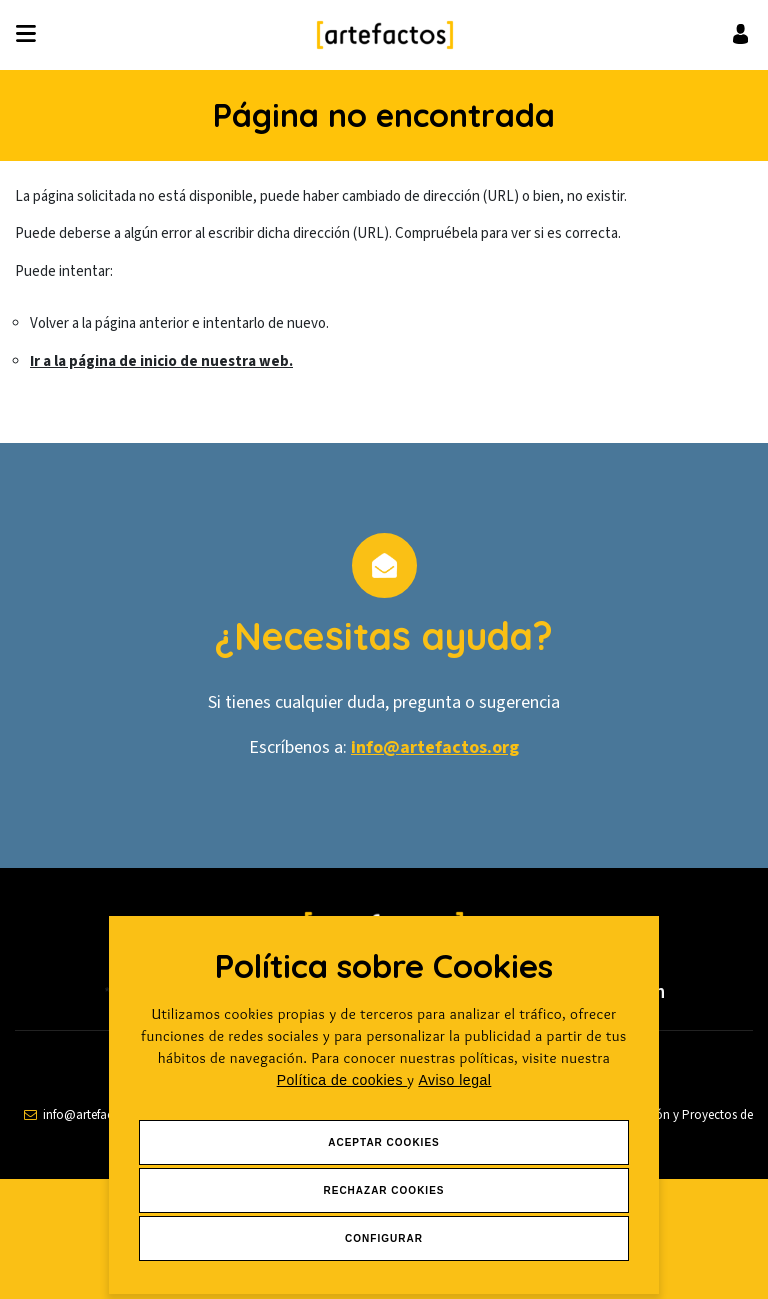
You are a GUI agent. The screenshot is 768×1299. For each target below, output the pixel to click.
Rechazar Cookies (383, 1190)
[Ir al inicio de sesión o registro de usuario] (740, 33)
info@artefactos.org (435, 747)
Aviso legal (454, 1080)
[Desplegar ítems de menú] (31, 35)
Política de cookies (342, 1080)
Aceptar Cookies (384, 1142)
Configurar (384, 1238)
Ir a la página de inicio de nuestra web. (161, 361)
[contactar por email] (88, 1115)
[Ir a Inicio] (385, 35)
